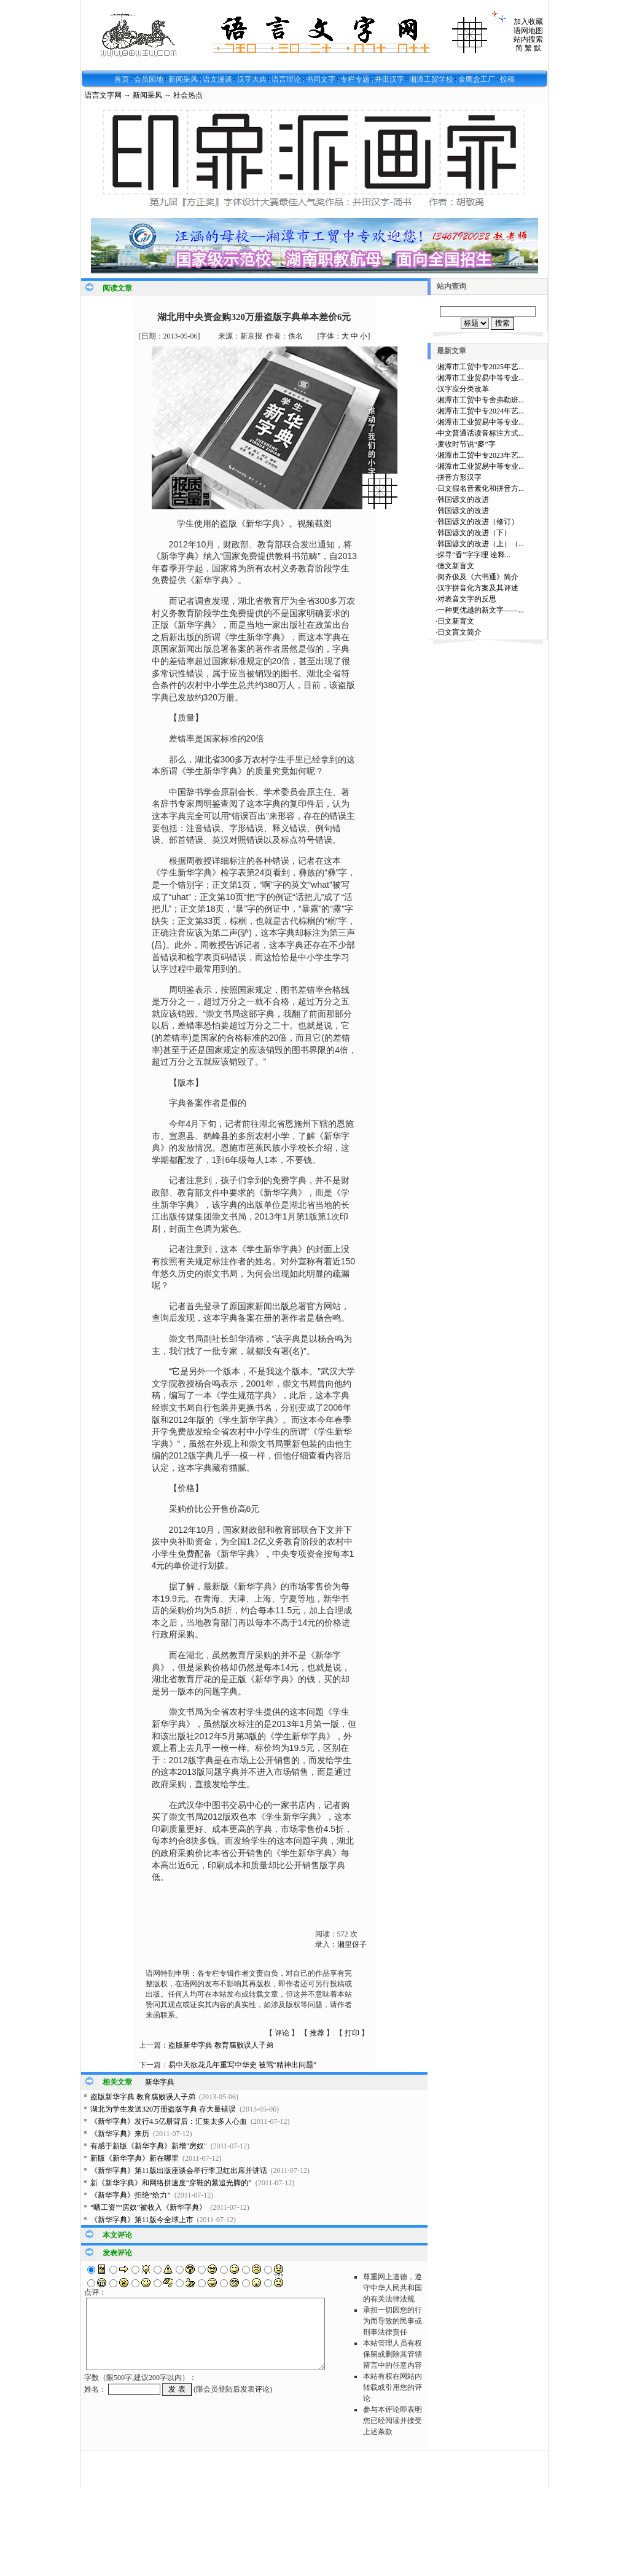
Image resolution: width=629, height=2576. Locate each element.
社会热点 (188, 95)
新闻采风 (183, 79)
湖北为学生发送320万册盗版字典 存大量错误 (163, 2109)
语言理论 (286, 79)
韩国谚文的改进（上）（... (480, 543)
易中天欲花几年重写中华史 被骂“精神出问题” (242, 2065)
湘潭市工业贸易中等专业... (480, 378)
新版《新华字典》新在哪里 (134, 2158)
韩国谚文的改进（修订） (477, 521)
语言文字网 (103, 95)
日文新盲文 (455, 621)
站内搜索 (528, 39)
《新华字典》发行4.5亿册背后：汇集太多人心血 (168, 2121)
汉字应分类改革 (463, 389)
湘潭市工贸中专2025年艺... (480, 366)
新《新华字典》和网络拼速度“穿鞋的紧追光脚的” (171, 2183)
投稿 (507, 79)
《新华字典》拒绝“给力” (130, 2195)
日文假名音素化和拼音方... (480, 488)
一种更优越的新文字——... (480, 610)
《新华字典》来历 (119, 2133)
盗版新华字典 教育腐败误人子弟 (220, 2045)
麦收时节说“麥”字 (466, 444)
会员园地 (148, 79)
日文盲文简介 (459, 632)
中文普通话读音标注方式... (480, 433)
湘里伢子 (352, 1944)
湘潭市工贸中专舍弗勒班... (480, 400)
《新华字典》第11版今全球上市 (141, 2219)
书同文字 (320, 79)
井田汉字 (389, 79)
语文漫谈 (217, 79)
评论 (282, 2033)
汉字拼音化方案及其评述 (477, 588)
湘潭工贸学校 (431, 79)
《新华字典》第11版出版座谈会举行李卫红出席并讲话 (178, 2170)
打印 (352, 2033)
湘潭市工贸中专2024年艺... (480, 411)
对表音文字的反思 (466, 599)
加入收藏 (528, 21)
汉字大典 (252, 79)
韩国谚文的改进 (463, 499)
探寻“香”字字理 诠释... (473, 554)
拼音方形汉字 (459, 477)
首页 (121, 79)
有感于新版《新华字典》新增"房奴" (148, 2146)
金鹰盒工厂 (476, 79)
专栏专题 (355, 79)
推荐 (317, 2033)
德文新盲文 (455, 566)
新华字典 (159, 2082)
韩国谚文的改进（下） (474, 532)
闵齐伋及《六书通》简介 (477, 577)
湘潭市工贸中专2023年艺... (480, 455)
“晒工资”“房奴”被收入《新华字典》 (148, 2207)
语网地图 (528, 30)
